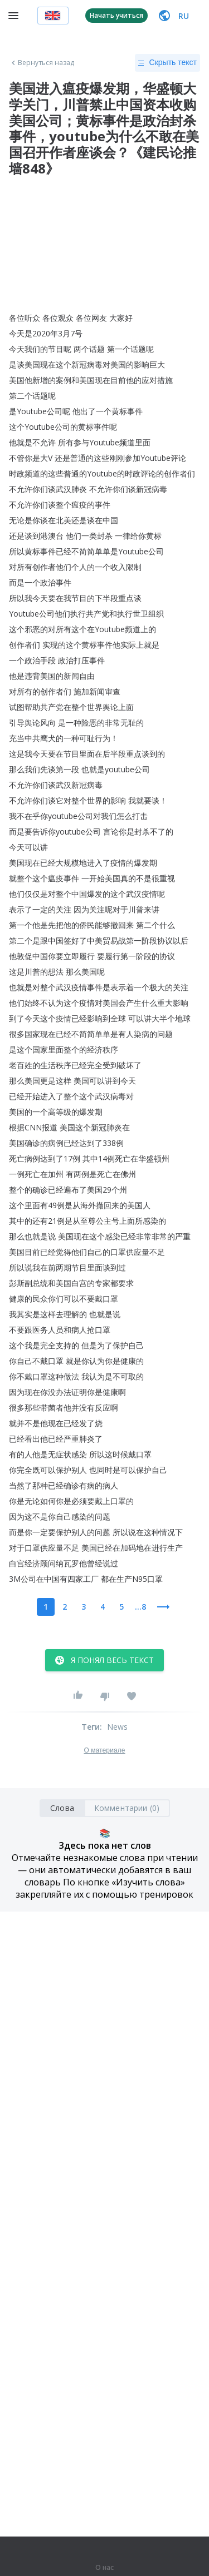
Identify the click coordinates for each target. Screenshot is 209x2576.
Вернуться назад (42, 62)
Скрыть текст (167, 63)
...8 (140, 1606)
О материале (104, 1750)
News (117, 1726)
